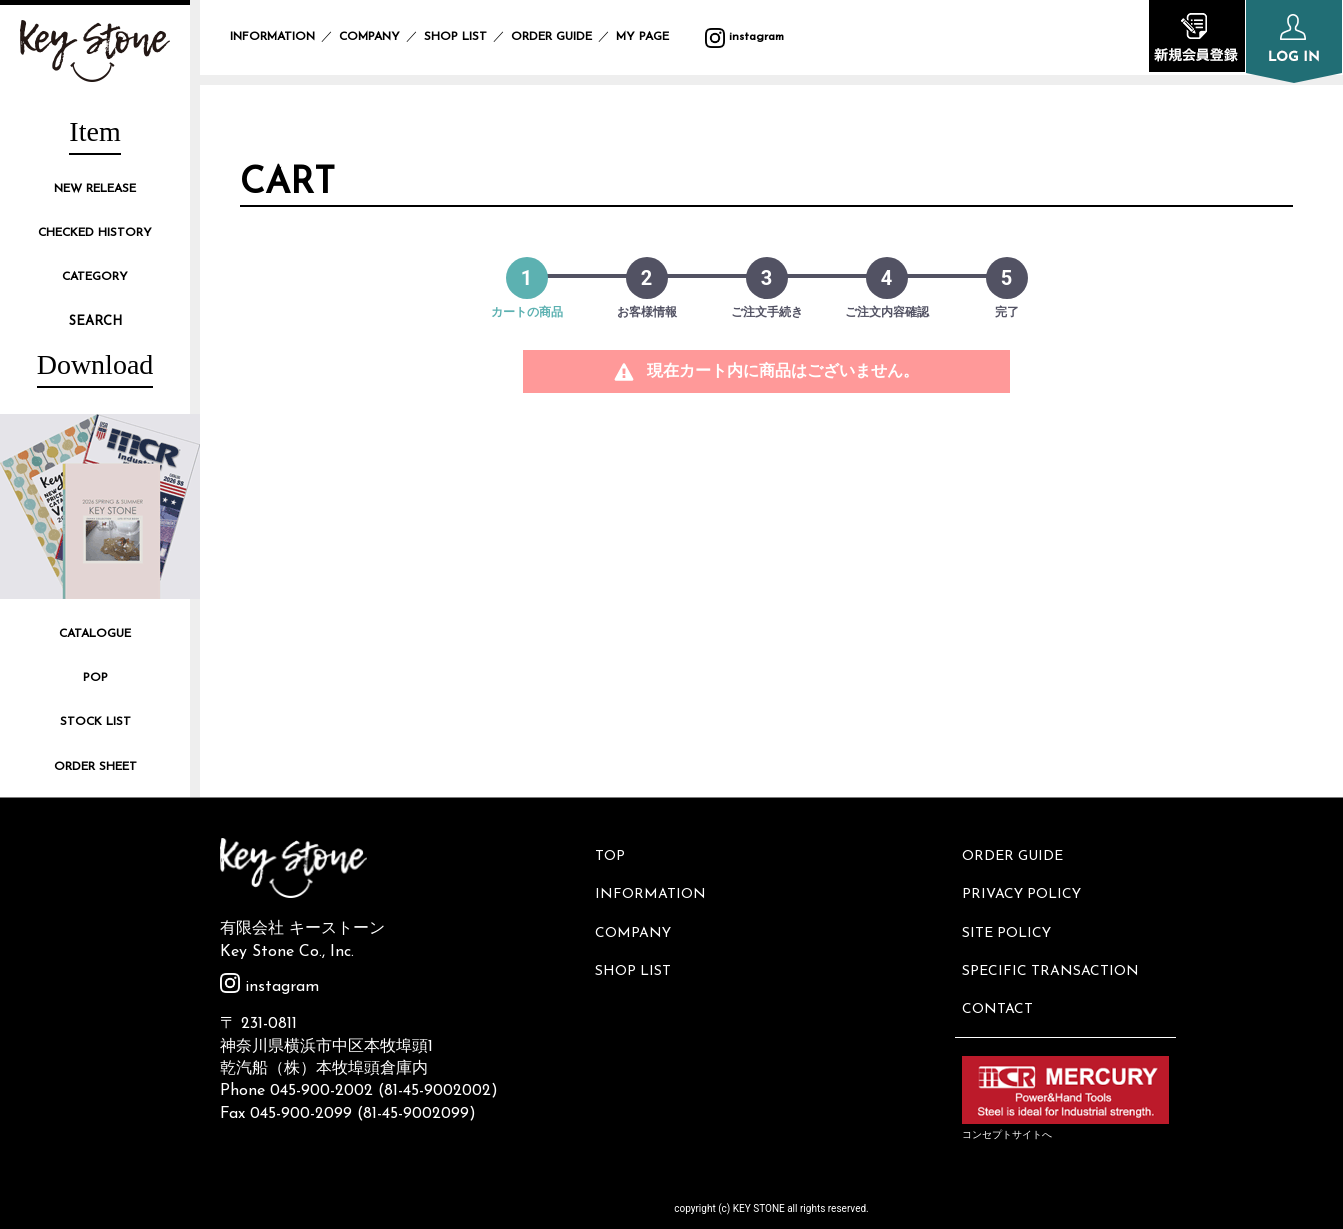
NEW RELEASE (95, 189)
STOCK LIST (95, 722)
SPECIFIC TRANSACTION (1053, 955)
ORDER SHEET (95, 767)
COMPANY (369, 37)
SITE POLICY (1009, 921)
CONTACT (1000, 988)
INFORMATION (272, 37)
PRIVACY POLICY (1024, 887)
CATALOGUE (95, 634)
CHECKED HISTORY (95, 233)
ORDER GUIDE (551, 37)
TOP (613, 854)
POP (95, 678)
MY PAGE (654, 37)
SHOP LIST (455, 37)
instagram (744, 37)
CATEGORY (95, 277)
